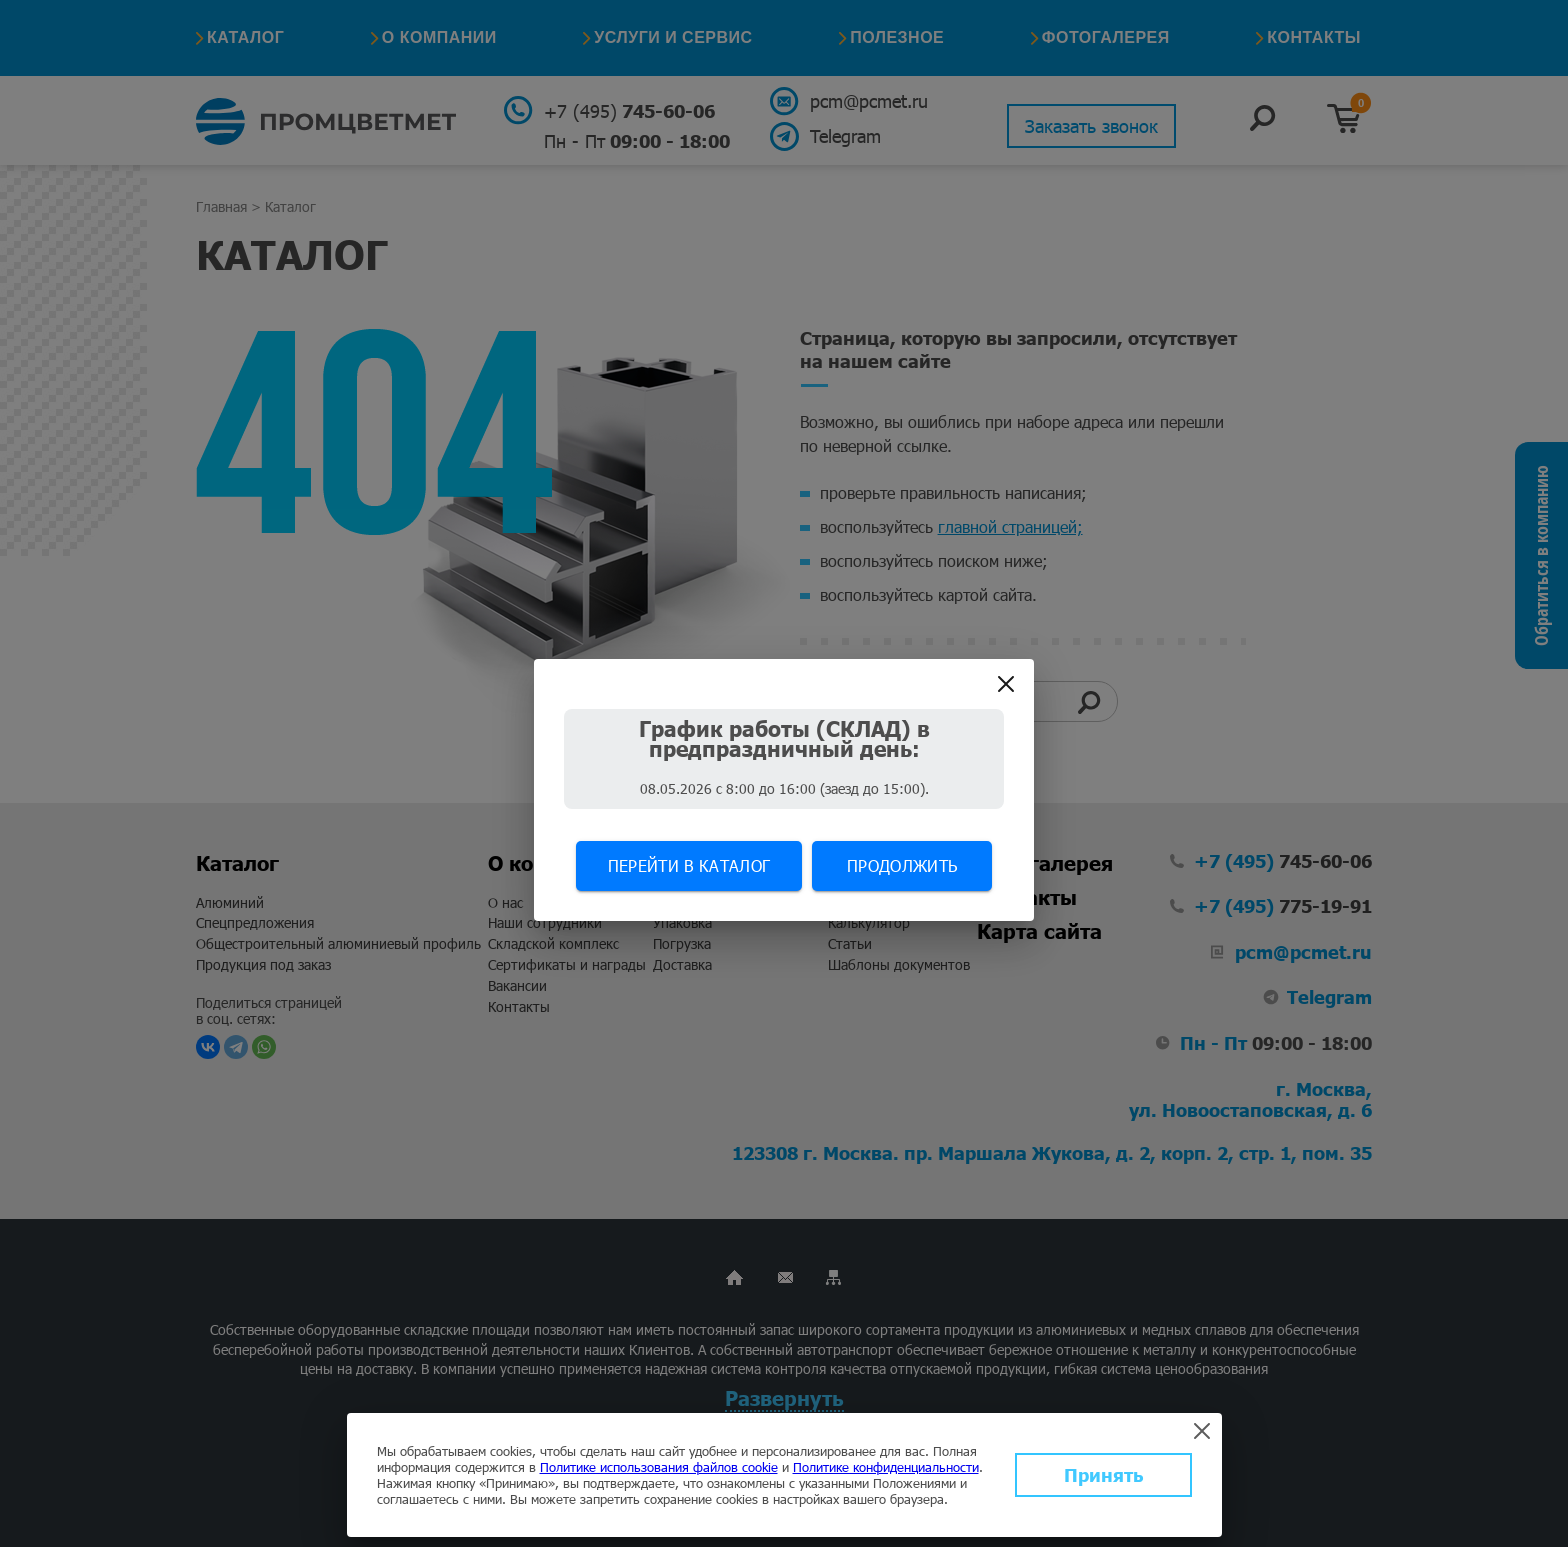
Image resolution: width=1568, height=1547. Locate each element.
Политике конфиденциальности (886, 1467)
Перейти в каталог (689, 865)
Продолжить (902, 865)
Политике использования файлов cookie (659, 1467)
